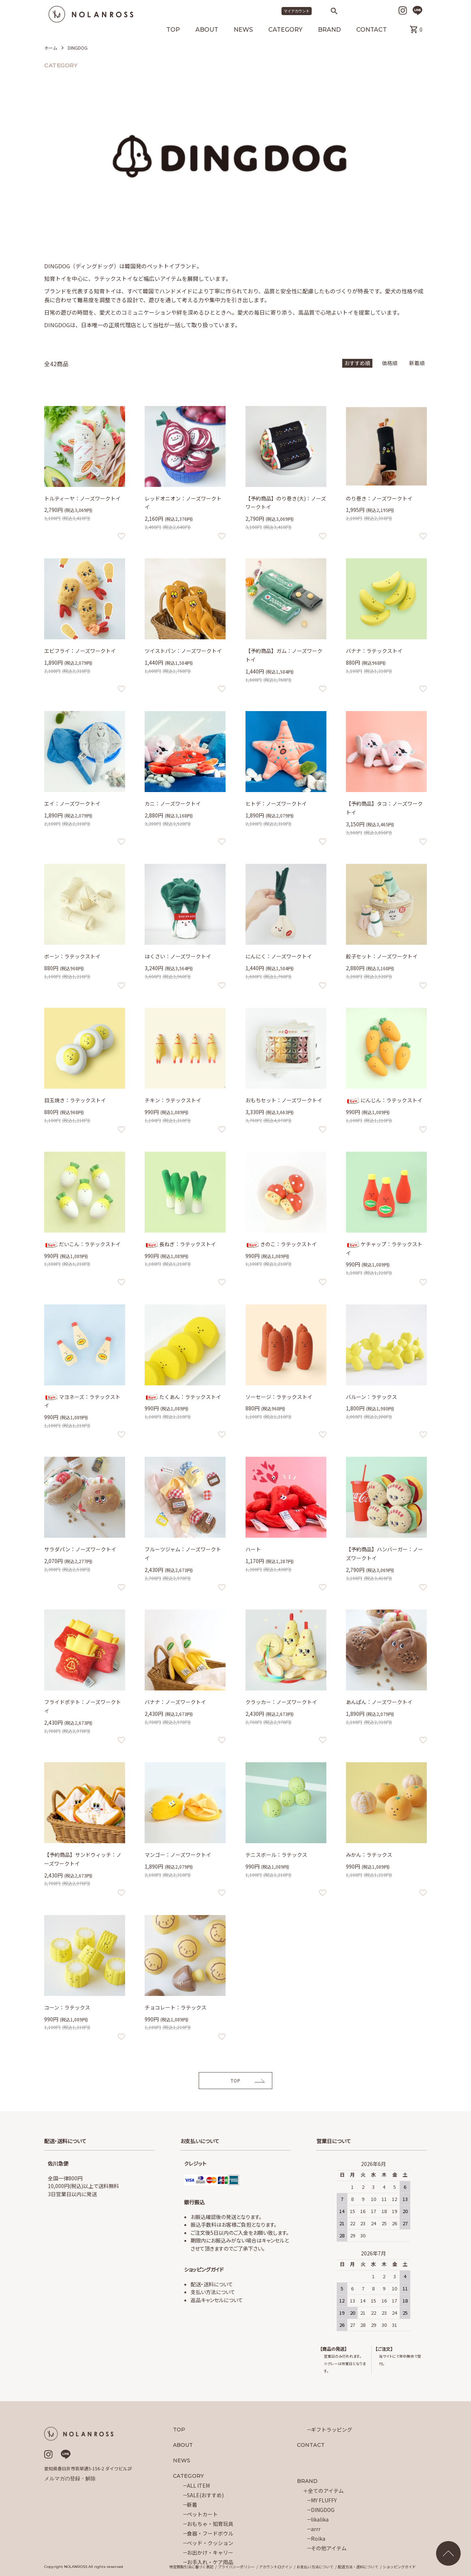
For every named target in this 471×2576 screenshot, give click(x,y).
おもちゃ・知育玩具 (210, 2523)
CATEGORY (285, 30)
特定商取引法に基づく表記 (191, 2567)
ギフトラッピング (331, 2429)
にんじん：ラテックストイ (384, 1100)
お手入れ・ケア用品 (210, 2562)
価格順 (389, 363)
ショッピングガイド (399, 2567)
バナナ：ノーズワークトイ (175, 1702)
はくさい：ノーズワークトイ (178, 956)
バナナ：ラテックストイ (374, 650)
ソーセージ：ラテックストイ (278, 1396)
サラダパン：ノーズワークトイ (80, 1549)
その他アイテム (329, 2548)
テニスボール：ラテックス (276, 1854)
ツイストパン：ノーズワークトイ (183, 650)
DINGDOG (78, 48)
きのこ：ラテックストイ (281, 1244)
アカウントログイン (275, 2567)
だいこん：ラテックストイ (82, 1244)
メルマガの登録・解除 (70, 2478)
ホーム (50, 48)
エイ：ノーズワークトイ (72, 803)
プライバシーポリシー (236, 2567)
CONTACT (371, 30)
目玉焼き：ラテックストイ (75, 1100)
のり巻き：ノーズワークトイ (379, 498)
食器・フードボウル (210, 2533)
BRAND (329, 30)
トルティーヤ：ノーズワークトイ (82, 498)
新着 (192, 2504)
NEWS (243, 30)
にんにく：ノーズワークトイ (278, 956)
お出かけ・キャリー (210, 2552)
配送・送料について (212, 2284)
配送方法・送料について (358, 2567)
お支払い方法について (315, 2567)
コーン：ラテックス (67, 2007)
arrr (316, 2529)
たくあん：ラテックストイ (183, 1396)
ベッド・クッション (210, 2543)
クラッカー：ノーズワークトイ (281, 1702)
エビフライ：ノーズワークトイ (80, 650)
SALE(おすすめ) (205, 2495)
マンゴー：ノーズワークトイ (178, 1854)
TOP (173, 30)
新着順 (417, 363)
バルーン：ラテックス (371, 1396)
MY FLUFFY (324, 2500)
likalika (320, 2519)
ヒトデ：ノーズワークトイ (276, 803)
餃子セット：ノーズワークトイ (382, 956)
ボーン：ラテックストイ (72, 956)
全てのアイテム (326, 2490)
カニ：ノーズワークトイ (173, 803)
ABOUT (206, 30)
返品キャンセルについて (217, 2300)
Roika (318, 2538)
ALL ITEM (198, 2485)
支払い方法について (213, 2292)
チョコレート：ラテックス (175, 2007)
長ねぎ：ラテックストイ (180, 1244)
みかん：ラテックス (369, 1854)
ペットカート (202, 2514)
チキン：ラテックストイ (173, 1100)
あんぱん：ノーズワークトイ (379, 1702)
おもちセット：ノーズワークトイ (283, 1100)
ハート (253, 1549)
